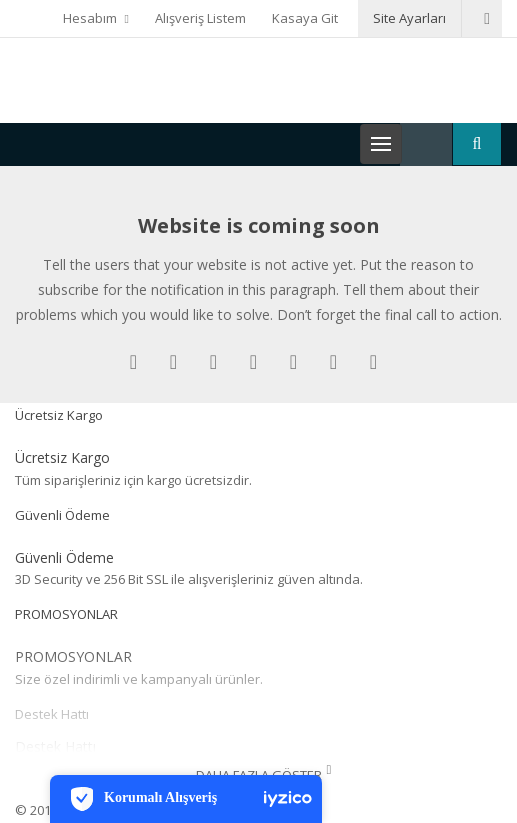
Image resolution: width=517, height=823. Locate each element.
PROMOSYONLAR (66, 614)
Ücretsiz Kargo (59, 415)
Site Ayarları (409, 18)
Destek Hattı (52, 714)
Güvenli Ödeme (62, 515)
